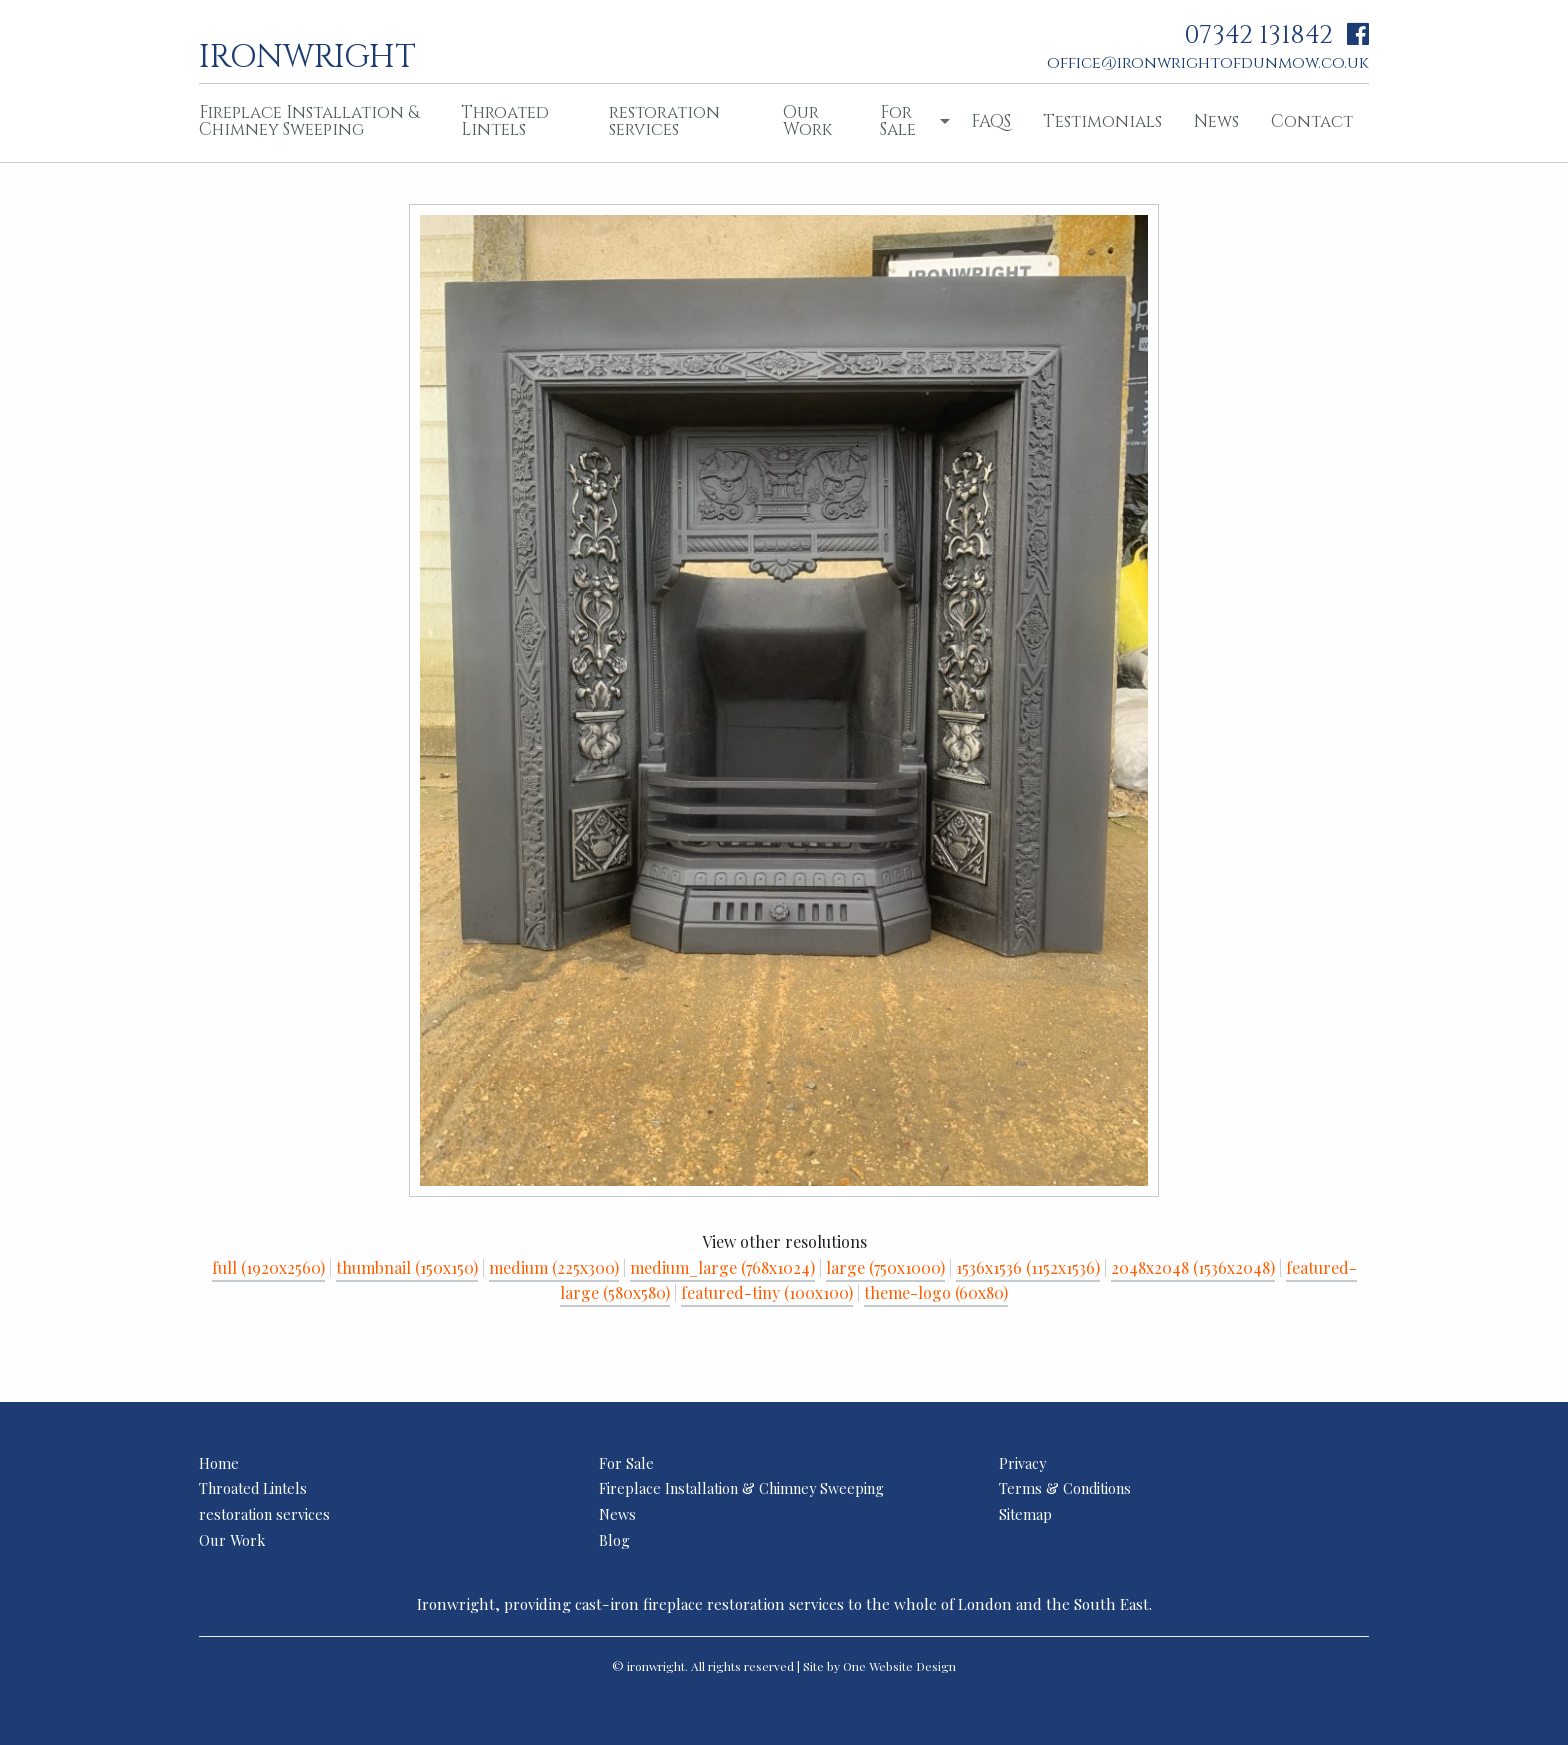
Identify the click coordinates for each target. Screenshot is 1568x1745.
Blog (614, 1540)
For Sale (898, 121)
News (1216, 121)
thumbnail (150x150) (407, 1267)
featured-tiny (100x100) (767, 1292)
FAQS (991, 121)
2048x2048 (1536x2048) (1193, 1267)
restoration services (664, 121)
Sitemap (1025, 1514)
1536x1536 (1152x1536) (1028, 1267)
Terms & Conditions (1065, 1488)
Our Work (807, 121)
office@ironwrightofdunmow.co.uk (1208, 63)
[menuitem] (314, 123)
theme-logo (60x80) (936, 1292)
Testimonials (1102, 121)
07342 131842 (1258, 35)
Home (219, 1463)
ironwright (307, 55)
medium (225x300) (554, 1267)
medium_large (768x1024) (722, 1267)
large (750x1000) (885, 1267)
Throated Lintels (505, 121)
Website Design (912, 1666)
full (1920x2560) (268, 1267)
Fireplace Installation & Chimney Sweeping (309, 121)
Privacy (1022, 1463)
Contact (1312, 121)
